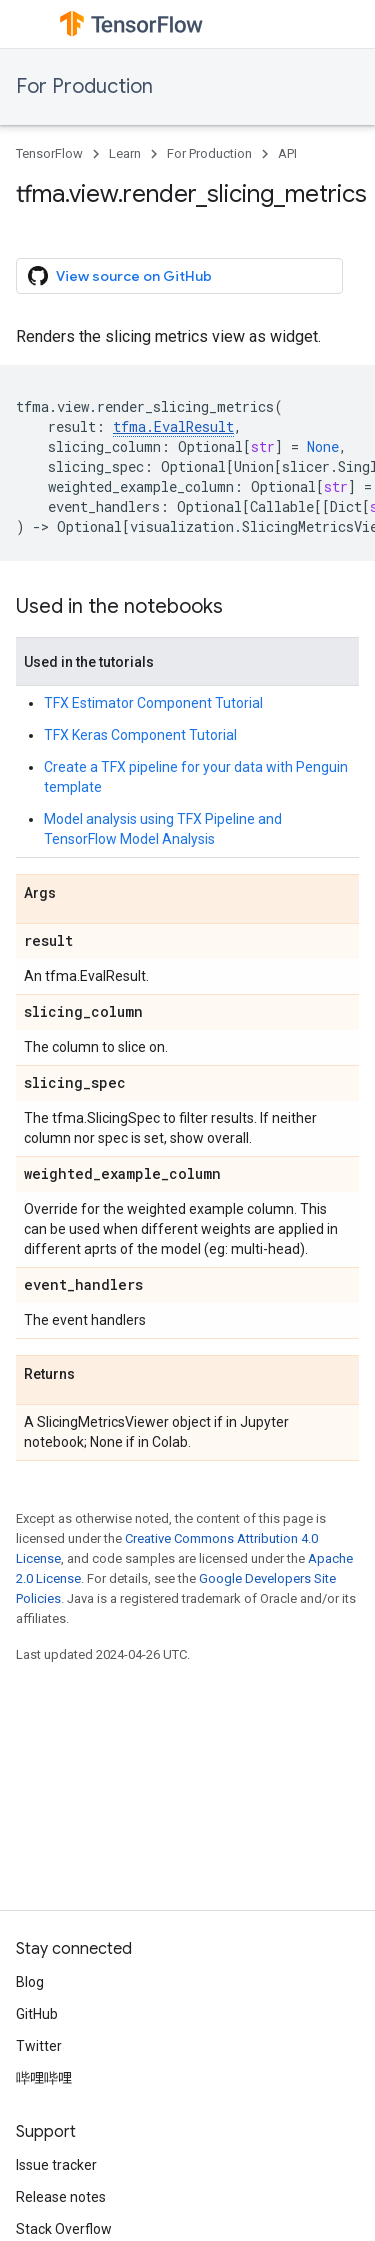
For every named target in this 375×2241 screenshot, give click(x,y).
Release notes (61, 2197)
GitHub (37, 2014)
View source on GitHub (120, 276)
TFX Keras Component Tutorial (140, 735)
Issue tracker (56, 2165)
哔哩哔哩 (44, 2078)
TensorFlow (49, 153)
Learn (125, 153)
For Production (84, 86)
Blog (30, 1982)
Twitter (39, 2046)
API (287, 153)
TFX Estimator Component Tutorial (153, 703)
